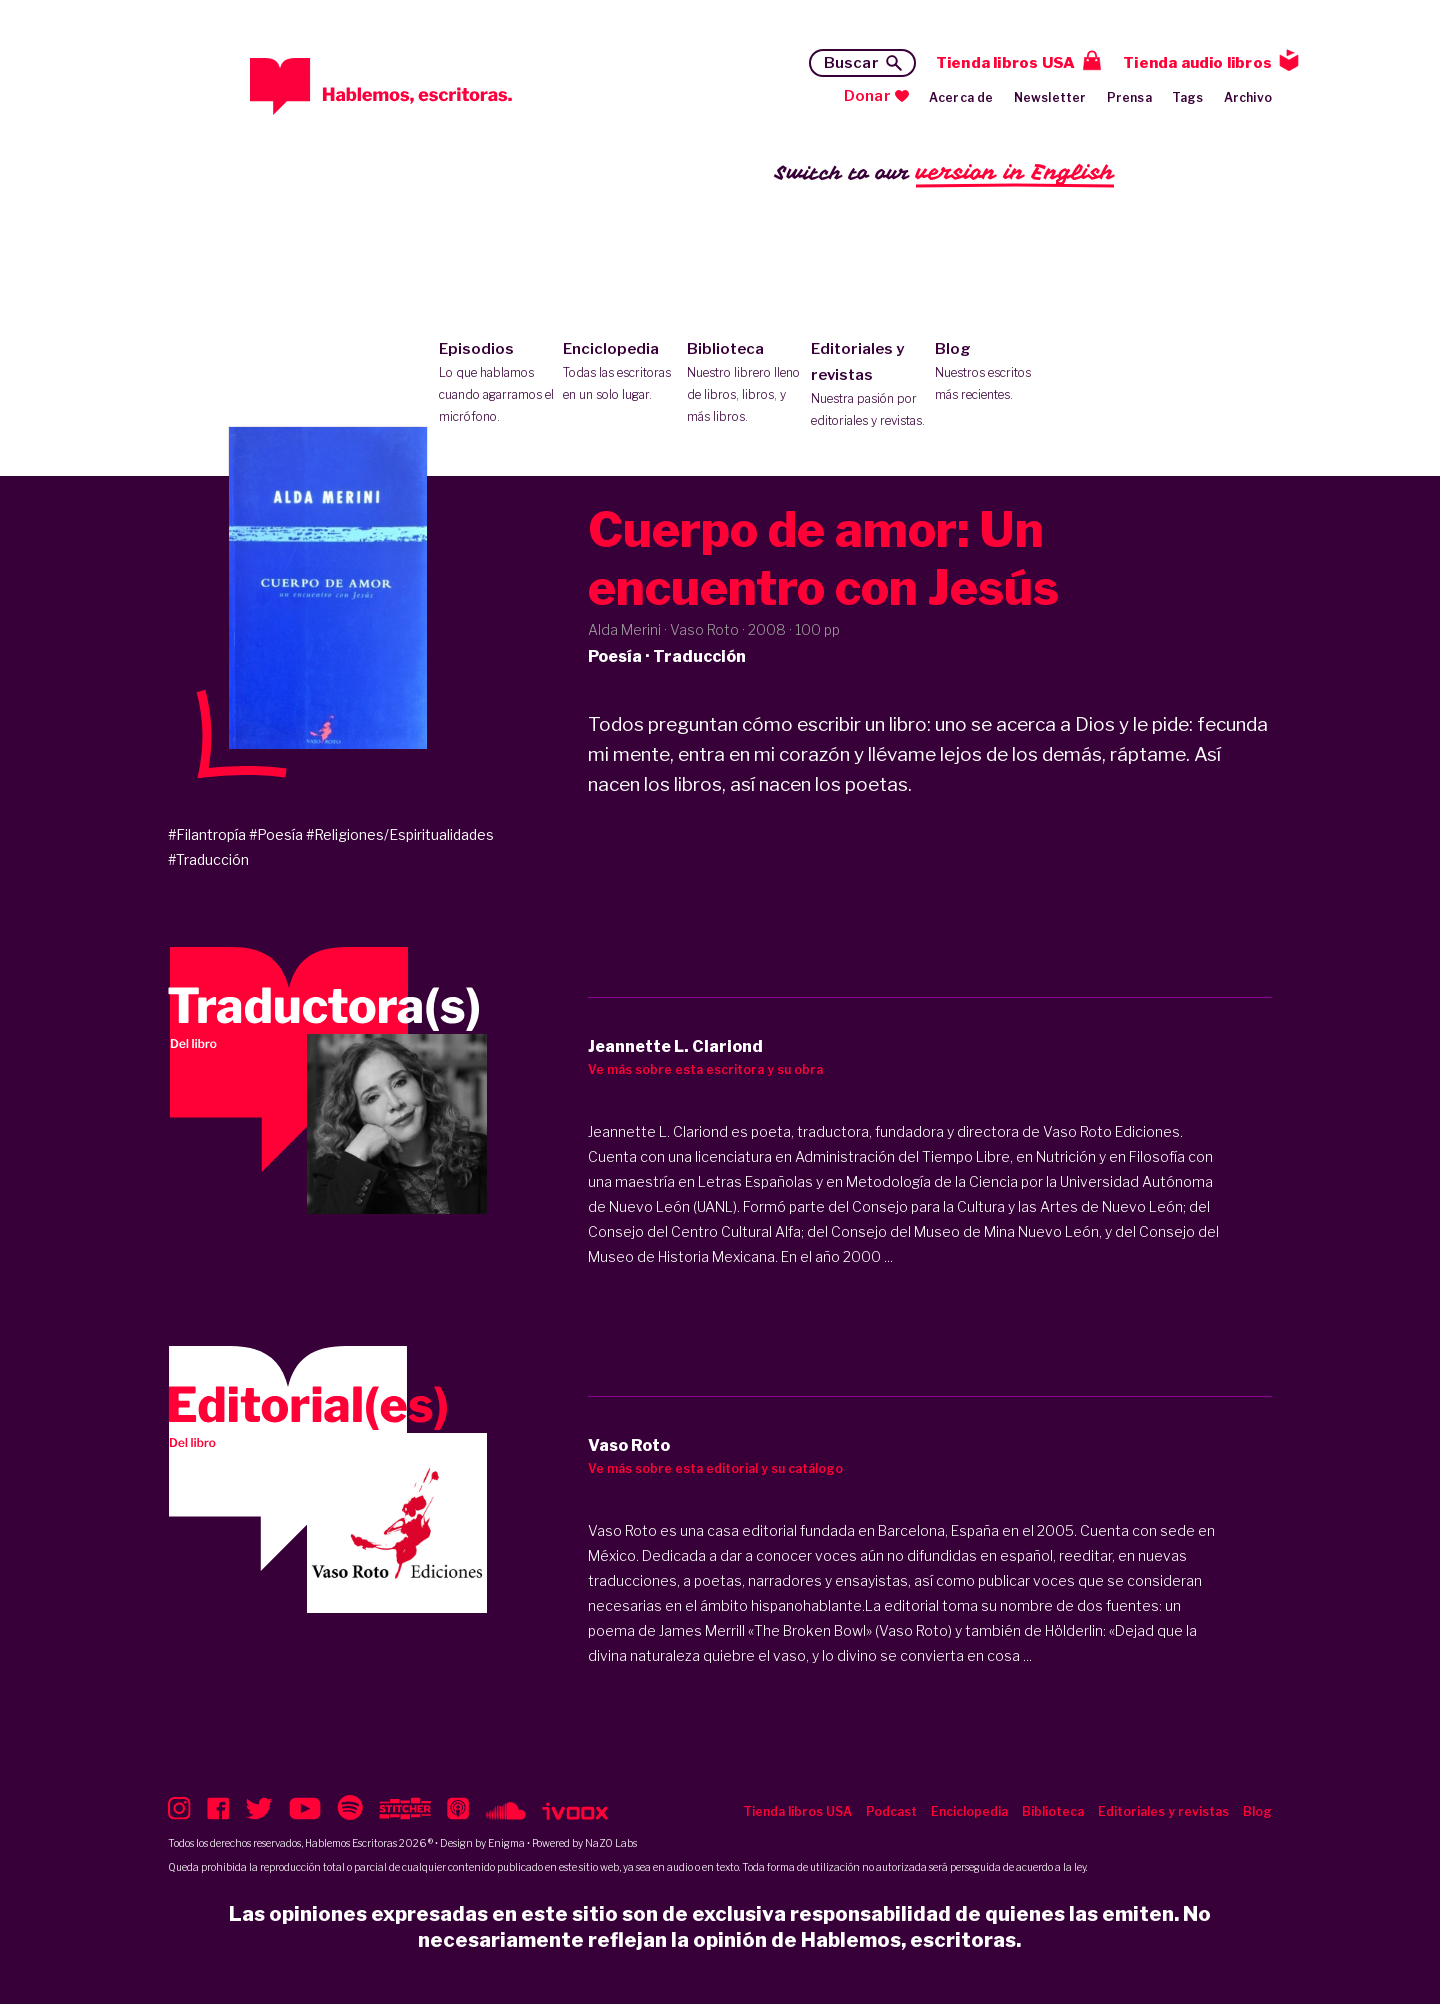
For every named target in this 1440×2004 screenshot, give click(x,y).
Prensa (1129, 97)
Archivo (1248, 97)
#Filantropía (207, 834)
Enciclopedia (620, 373)
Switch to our (944, 173)
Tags (1188, 97)
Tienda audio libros (1197, 63)
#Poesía (276, 834)
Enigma (506, 1843)
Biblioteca (744, 384)
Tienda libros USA (1005, 63)
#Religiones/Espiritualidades (400, 834)
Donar (867, 96)
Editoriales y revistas (868, 386)
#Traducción (208, 859)
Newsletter (1050, 97)
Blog (992, 373)
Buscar (851, 63)
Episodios (496, 384)
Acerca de (961, 97)
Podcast (891, 1811)
